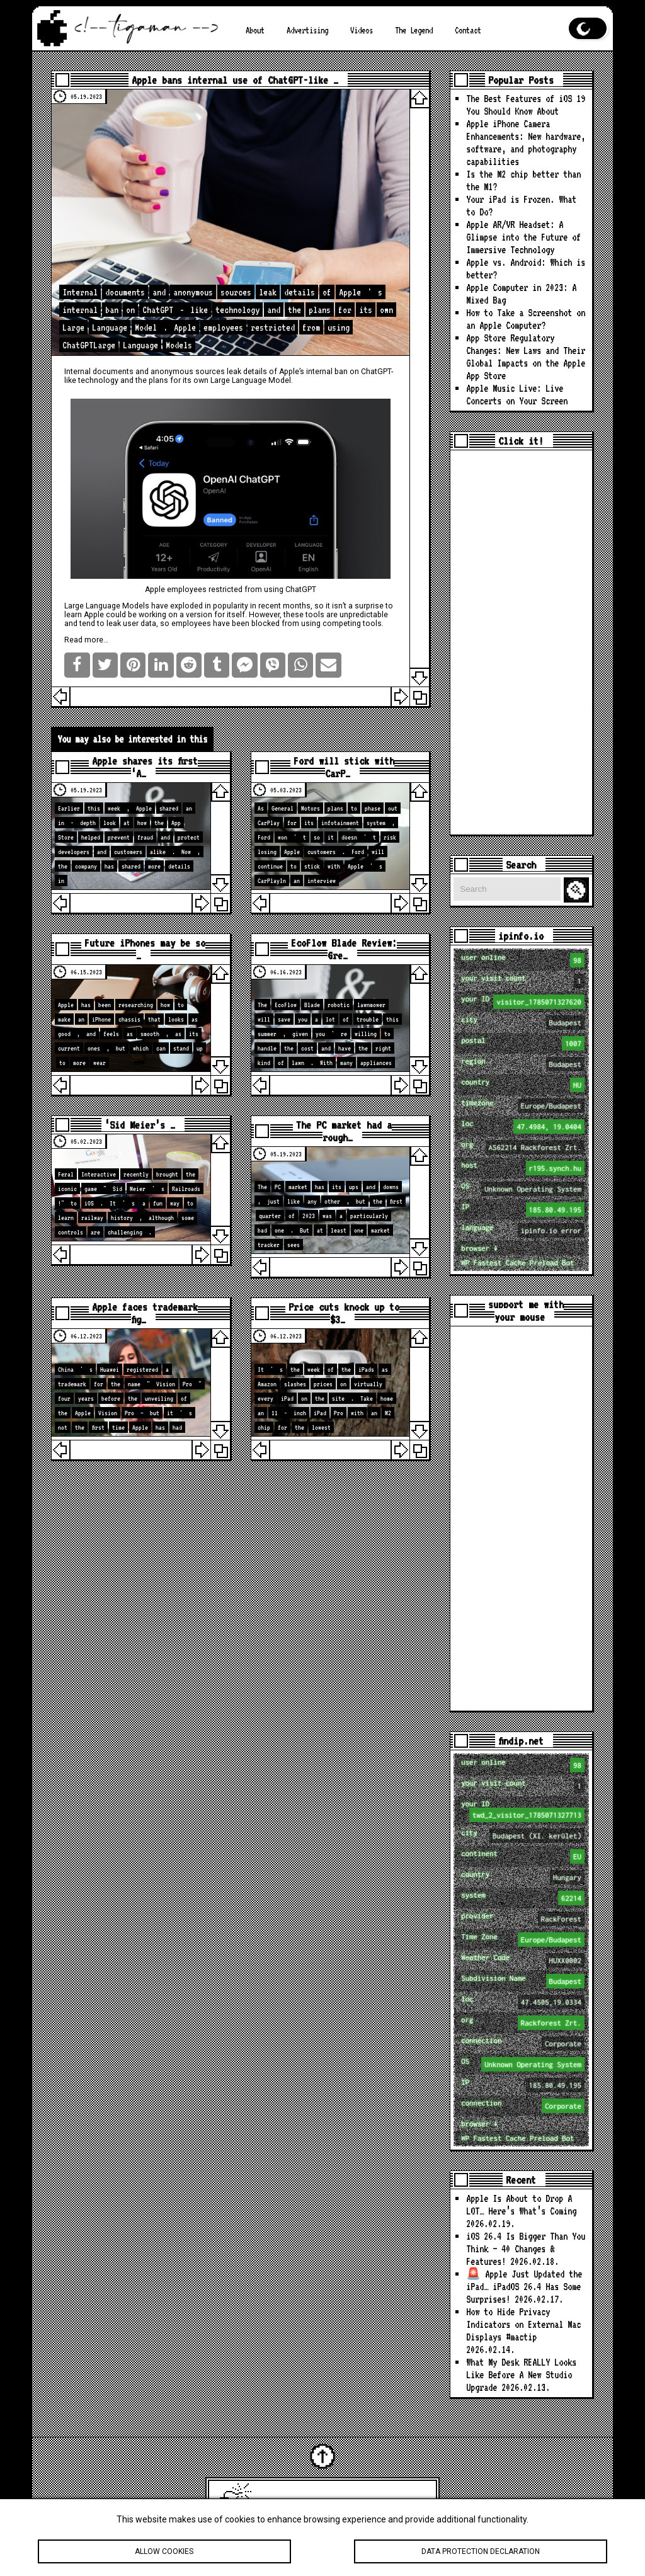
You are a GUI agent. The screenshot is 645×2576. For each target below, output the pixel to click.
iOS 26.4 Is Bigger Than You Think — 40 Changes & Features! (525, 2248)
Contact (468, 30)
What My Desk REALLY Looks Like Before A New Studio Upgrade (521, 2374)
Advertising (307, 30)
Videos (361, 30)
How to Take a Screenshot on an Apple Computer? (525, 319)
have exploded (177, 605)
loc (522, 1126)
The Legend (414, 30)
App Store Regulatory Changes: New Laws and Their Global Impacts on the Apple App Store (525, 357)
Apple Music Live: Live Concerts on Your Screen (517, 394)
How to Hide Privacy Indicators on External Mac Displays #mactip (523, 2324)
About (255, 30)
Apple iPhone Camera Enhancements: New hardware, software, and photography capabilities (525, 143)
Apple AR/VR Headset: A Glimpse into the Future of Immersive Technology (523, 237)
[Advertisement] (521, 642)
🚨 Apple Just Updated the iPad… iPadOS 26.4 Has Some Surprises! (524, 2286)
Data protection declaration (480, 2553)
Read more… (86, 639)
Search (578, 890)
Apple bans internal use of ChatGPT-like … (235, 80)
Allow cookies (164, 2553)
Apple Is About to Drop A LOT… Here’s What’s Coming (521, 2204)
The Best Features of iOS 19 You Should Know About (525, 105)
